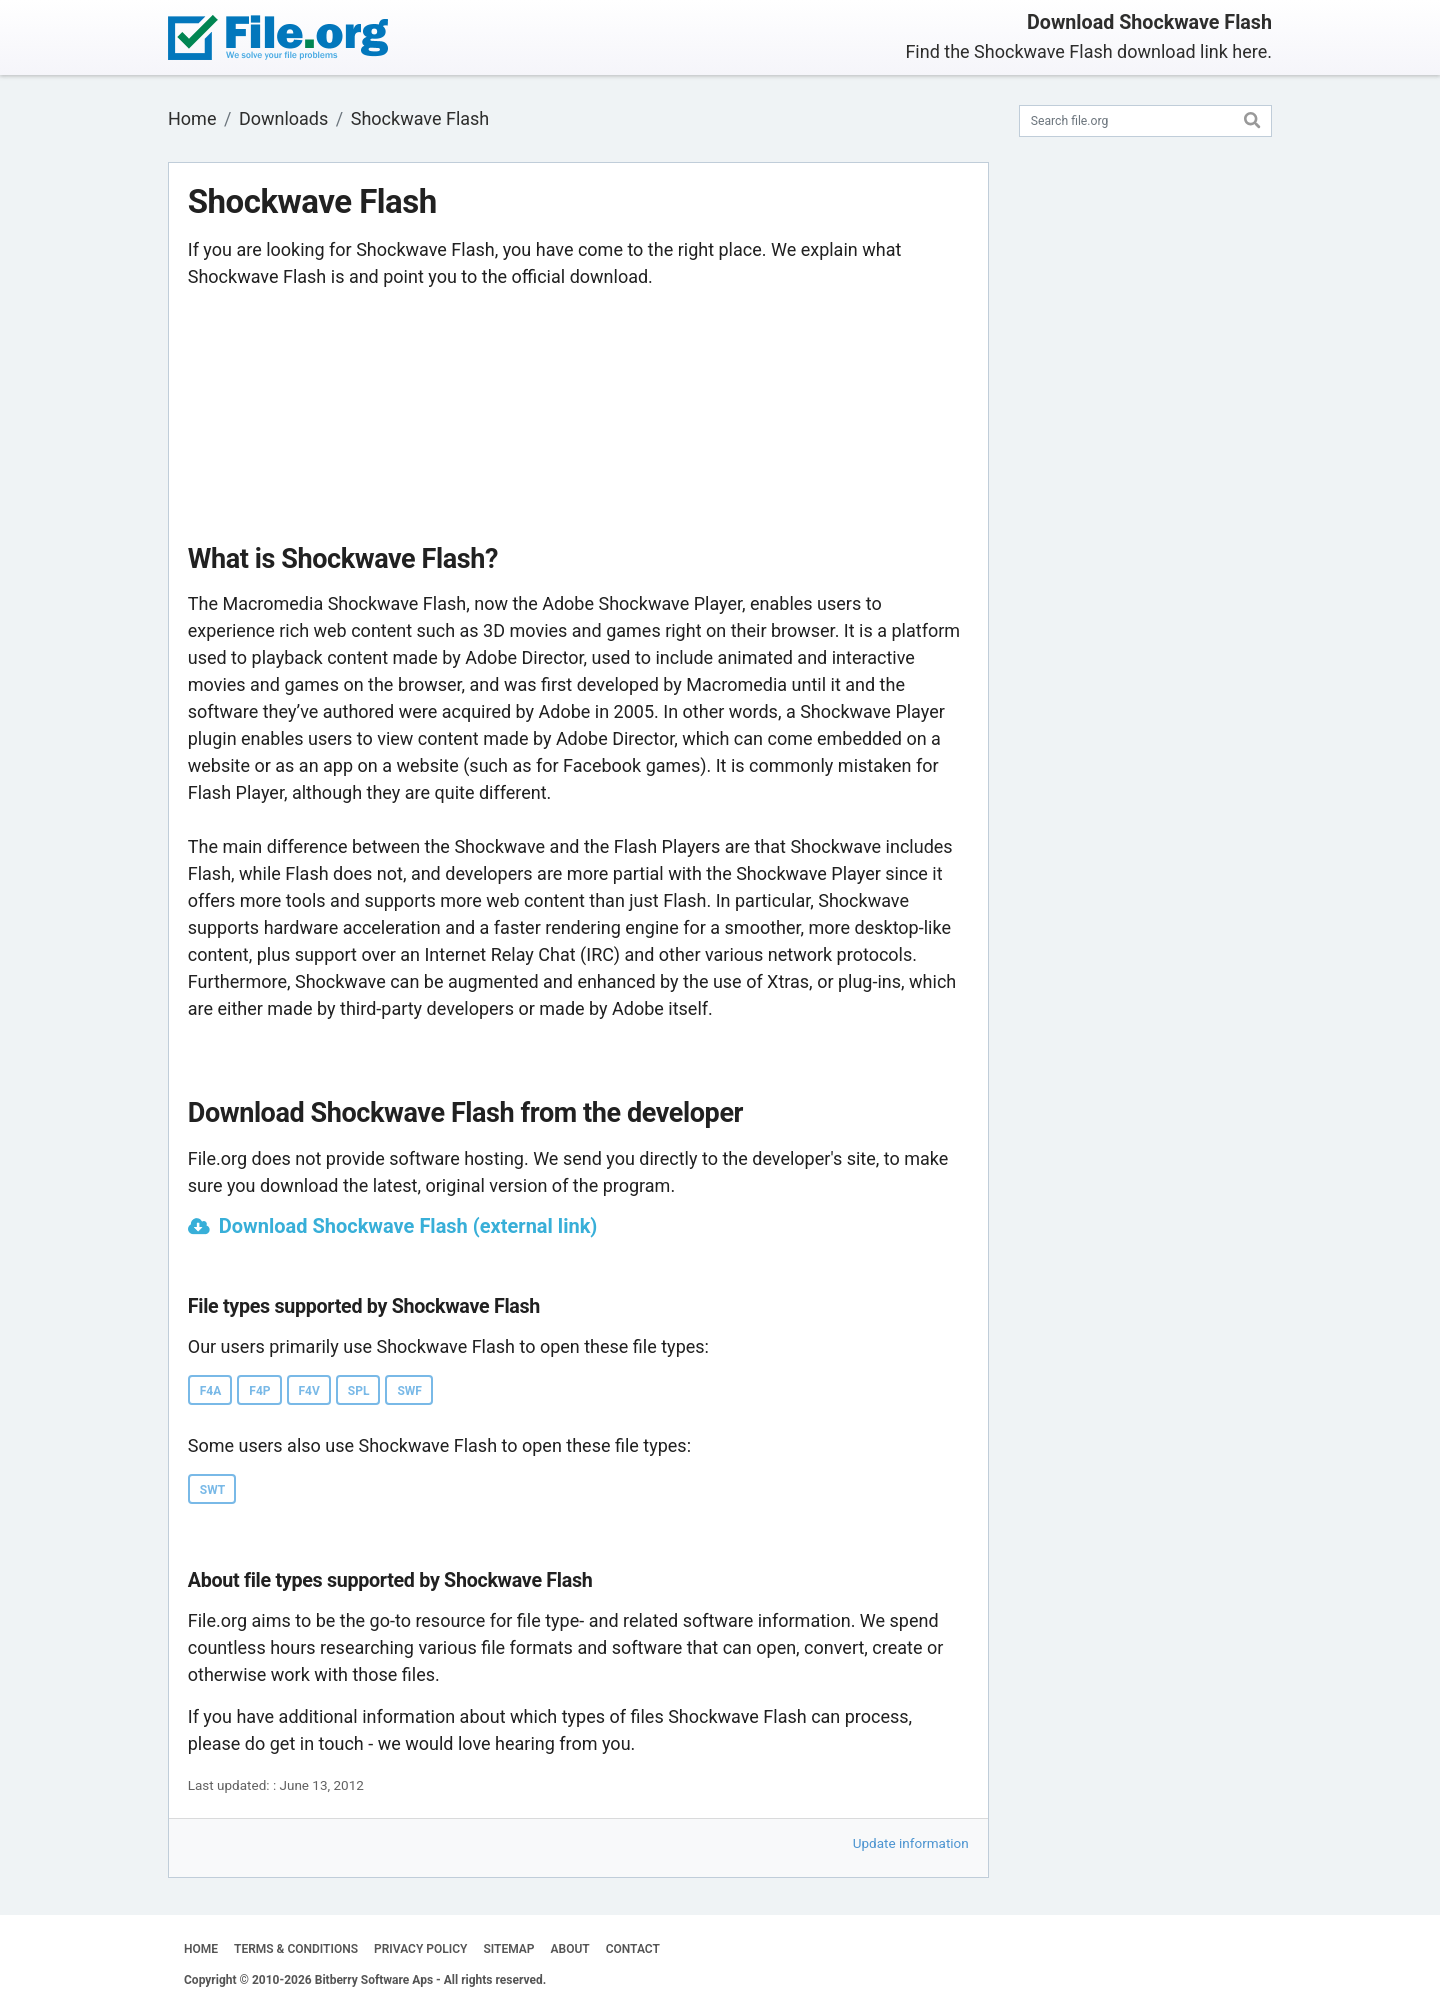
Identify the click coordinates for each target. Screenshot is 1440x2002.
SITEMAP (508, 1949)
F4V (309, 1391)
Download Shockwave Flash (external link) (408, 1226)
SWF (409, 1391)
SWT (212, 1490)
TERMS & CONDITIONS (296, 1949)
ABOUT (570, 1949)
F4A (211, 1391)
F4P (259, 1391)
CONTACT (633, 1949)
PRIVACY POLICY (420, 1949)
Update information (911, 1843)
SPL (359, 1391)
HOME (201, 1949)
